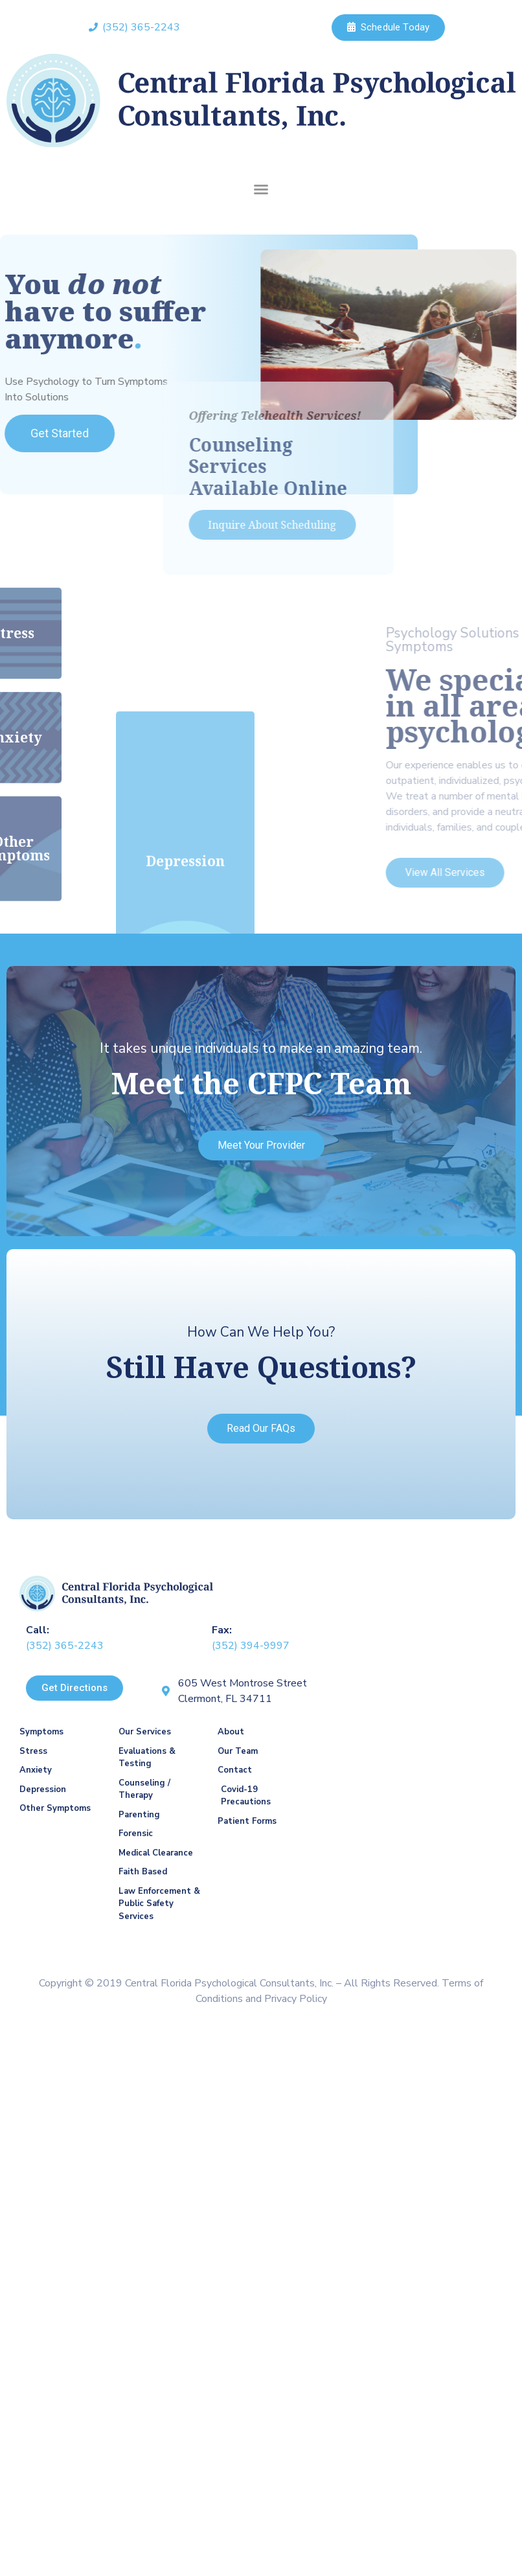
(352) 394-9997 (250, 1646)
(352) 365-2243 (65, 1646)
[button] (261, 189)
